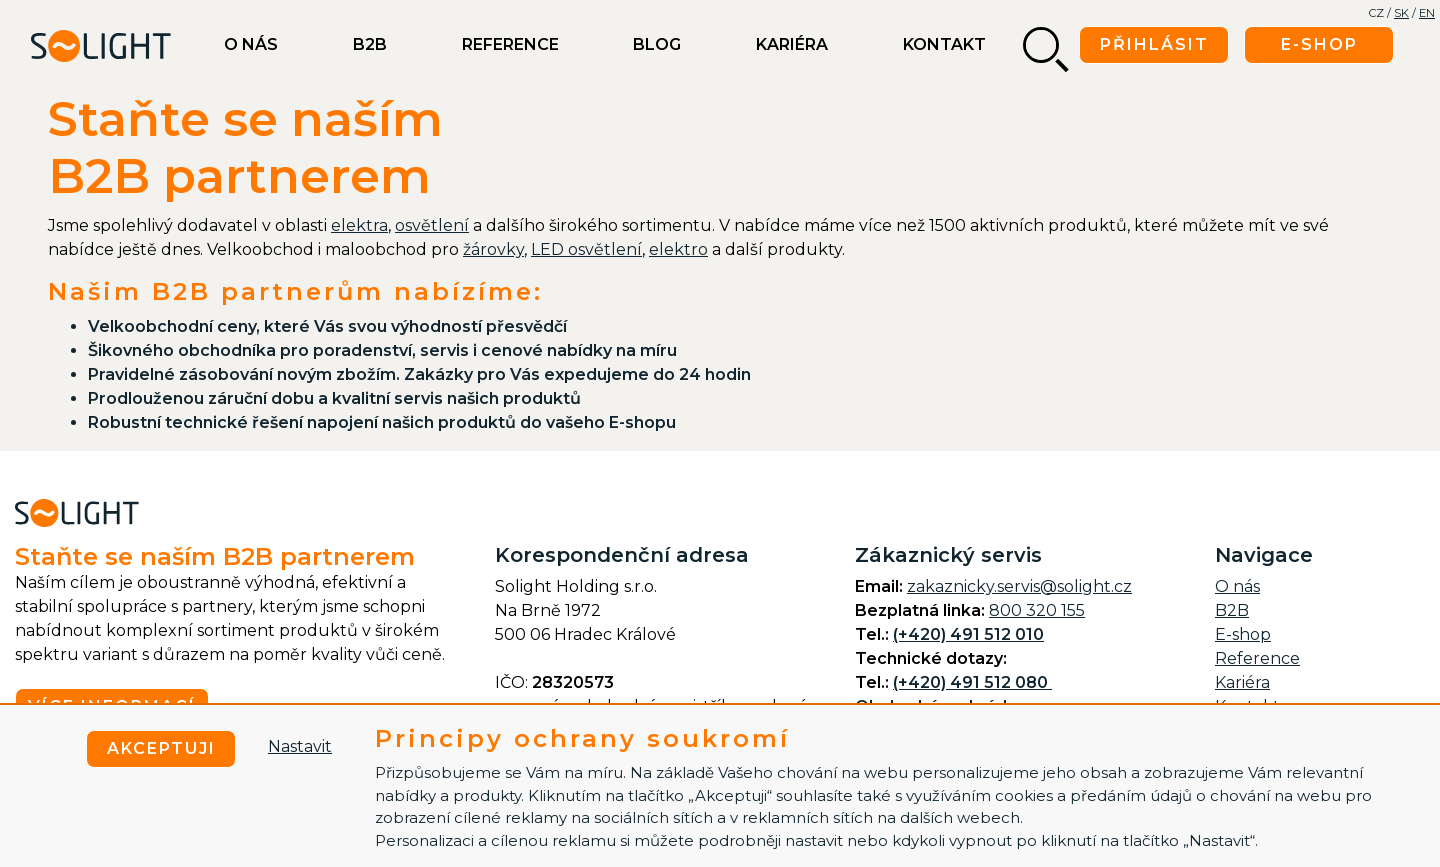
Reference (510, 44)
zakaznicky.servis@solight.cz (1019, 586)
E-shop (1243, 634)
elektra (359, 225)
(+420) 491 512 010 (968, 634)
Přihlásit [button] (1154, 44)
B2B (370, 44)
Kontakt (944, 44)
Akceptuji (161, 748)
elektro (678, 249)
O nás (251, 44)
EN (1427, 13)
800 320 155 (1037, 610)
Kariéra (792, 44)
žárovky (493, 249)
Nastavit (300, 746)
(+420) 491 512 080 (972, 682)
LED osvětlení (586, 249)
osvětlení (432, 225)
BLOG (657, 44)
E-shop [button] (1319, 44)
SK (1401, 13)
